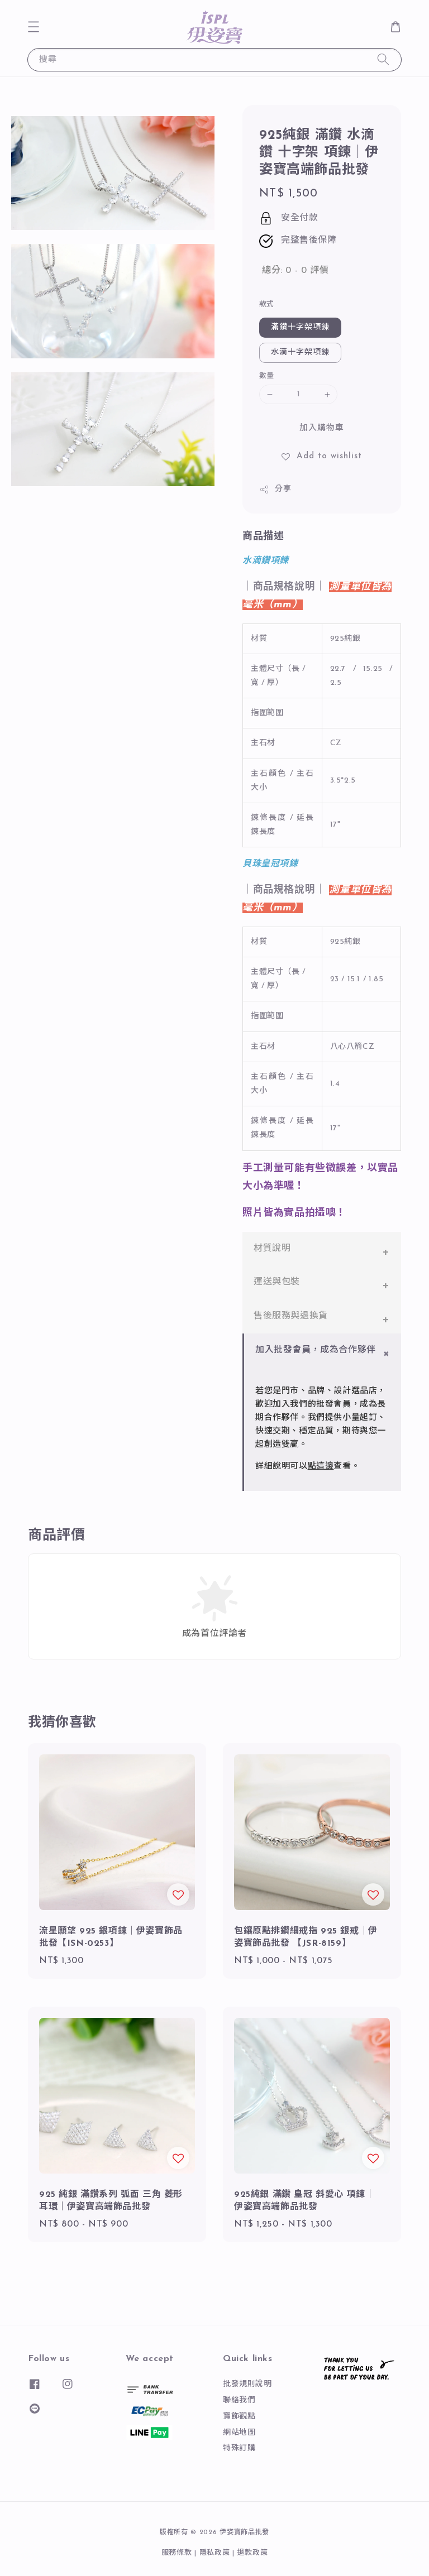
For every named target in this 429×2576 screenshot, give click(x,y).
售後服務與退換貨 (291, 1316)
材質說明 (272, 1248)
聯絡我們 (239, 2400)
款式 (266, 304)
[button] (33, 27)
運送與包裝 (277, 1282)
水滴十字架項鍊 (300, 352)
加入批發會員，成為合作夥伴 (315, 1350)
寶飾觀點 (239, 2416)
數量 (266, 376)
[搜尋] (383, 59)
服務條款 (176, 2552)
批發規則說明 (247, 2384)
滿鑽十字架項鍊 (300, 327)
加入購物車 (321, 428)
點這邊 (321, 1466)
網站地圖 (239, 2433)
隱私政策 (214, 2552)
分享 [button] (275, 490)
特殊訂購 (239, 2448)
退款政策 (252, 2552)
